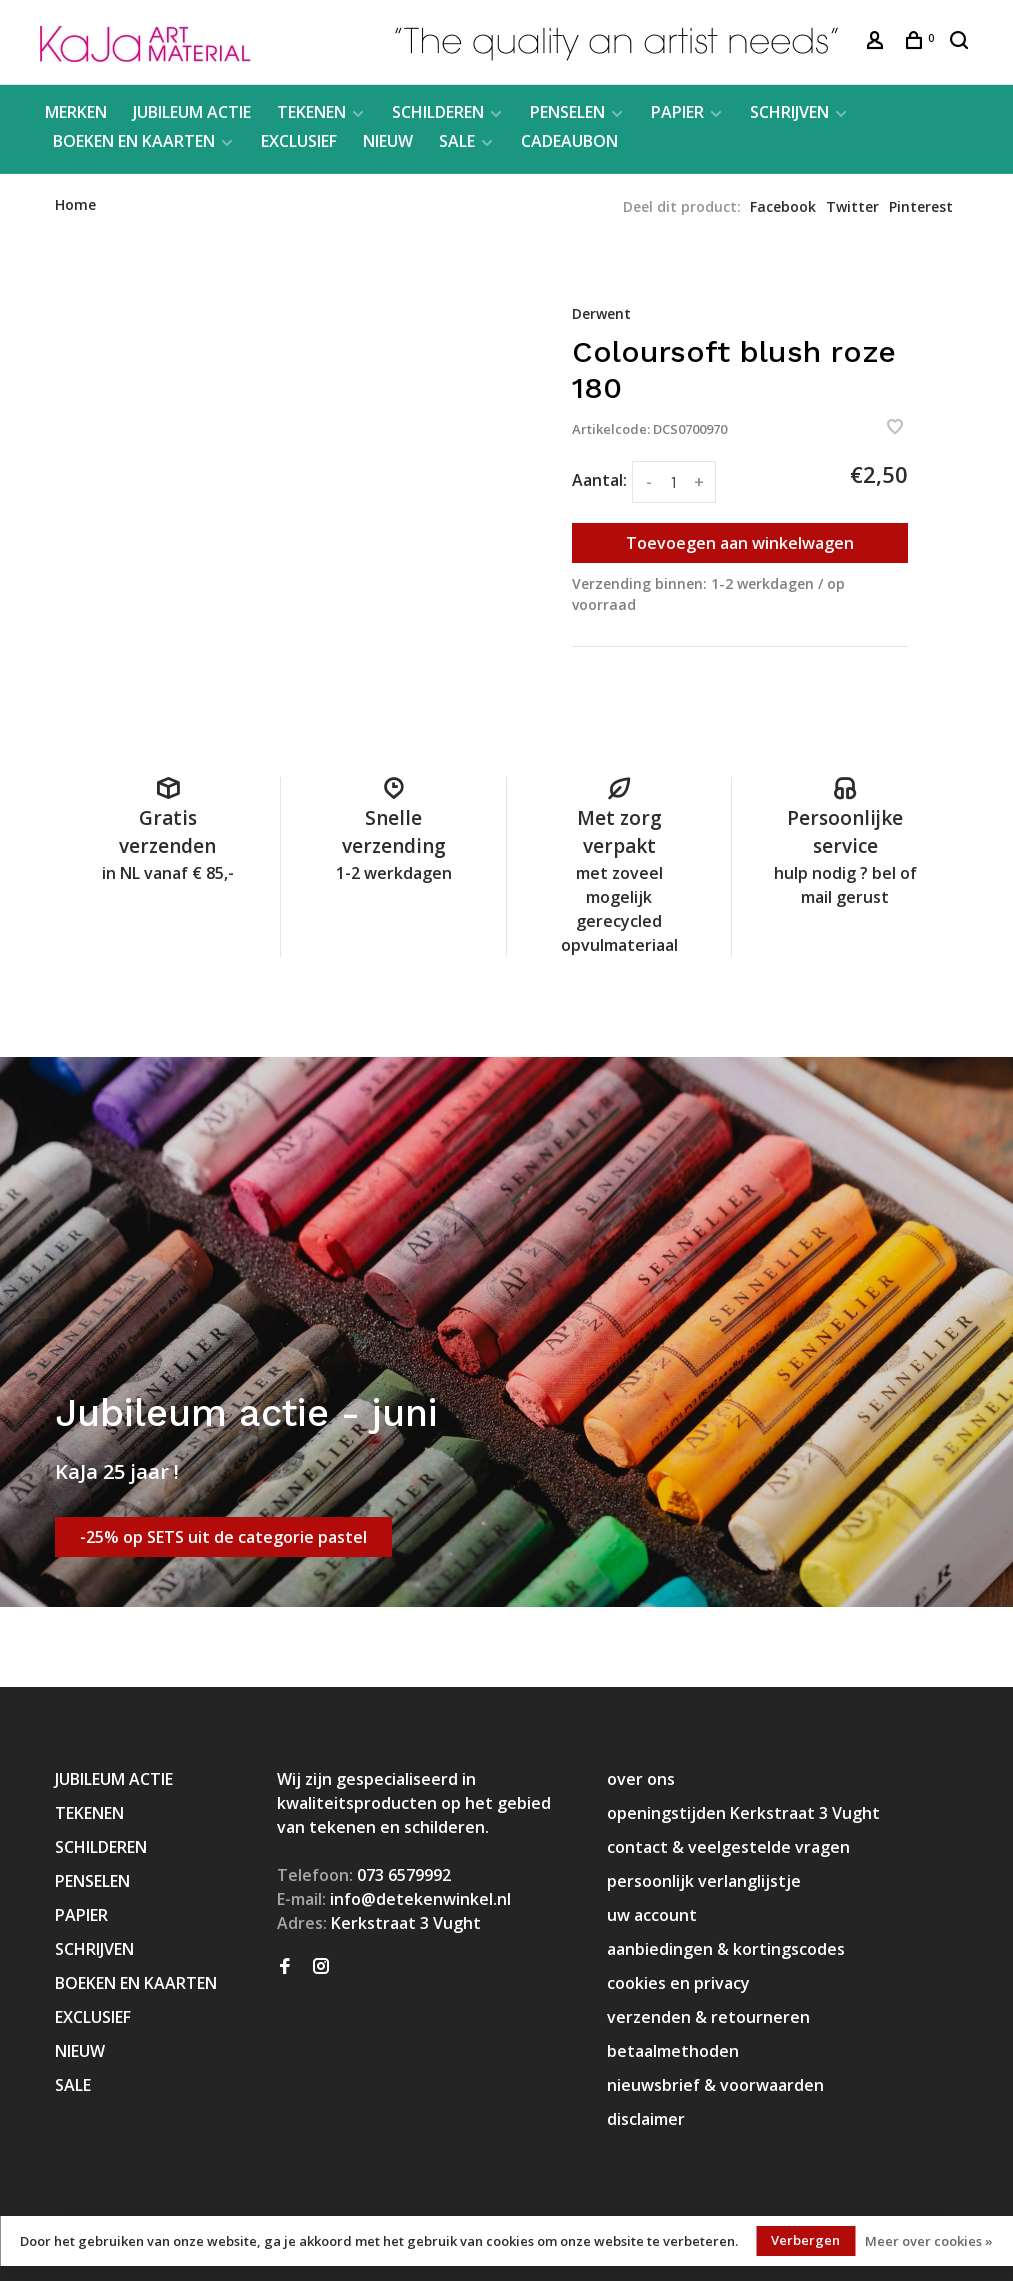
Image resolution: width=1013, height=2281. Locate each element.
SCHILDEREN (438, 112)
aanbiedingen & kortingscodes (726, 1949)
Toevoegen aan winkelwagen (740, 543)
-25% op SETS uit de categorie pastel (223, 1537)
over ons (641, 1779)
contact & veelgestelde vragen (728, 1847)
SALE (457, 141)
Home (75, 204)
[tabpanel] (311, 446)
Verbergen (805, 2240)
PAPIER (677, 112)
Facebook (783, 206)
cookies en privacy (678, 1983)
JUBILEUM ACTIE (192, 112)
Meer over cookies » (929, 2241)
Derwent (601, 313)
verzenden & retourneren (708, 2017)
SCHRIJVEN (789, 112)
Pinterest (921, 206)
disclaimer (646, 2119)
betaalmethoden (673, 2051)
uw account (652, 1915)
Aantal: (599, 480)
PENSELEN (567, 112)
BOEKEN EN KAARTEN (134, 141)
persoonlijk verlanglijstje (704, 1881)
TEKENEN (311, 112)
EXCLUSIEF (299, 141)
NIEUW (388, 141)
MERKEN (76, 112)
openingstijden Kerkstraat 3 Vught (743, 1813)
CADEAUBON (569, 141)
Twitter (852, 206)
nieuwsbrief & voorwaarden (715, 2085)
